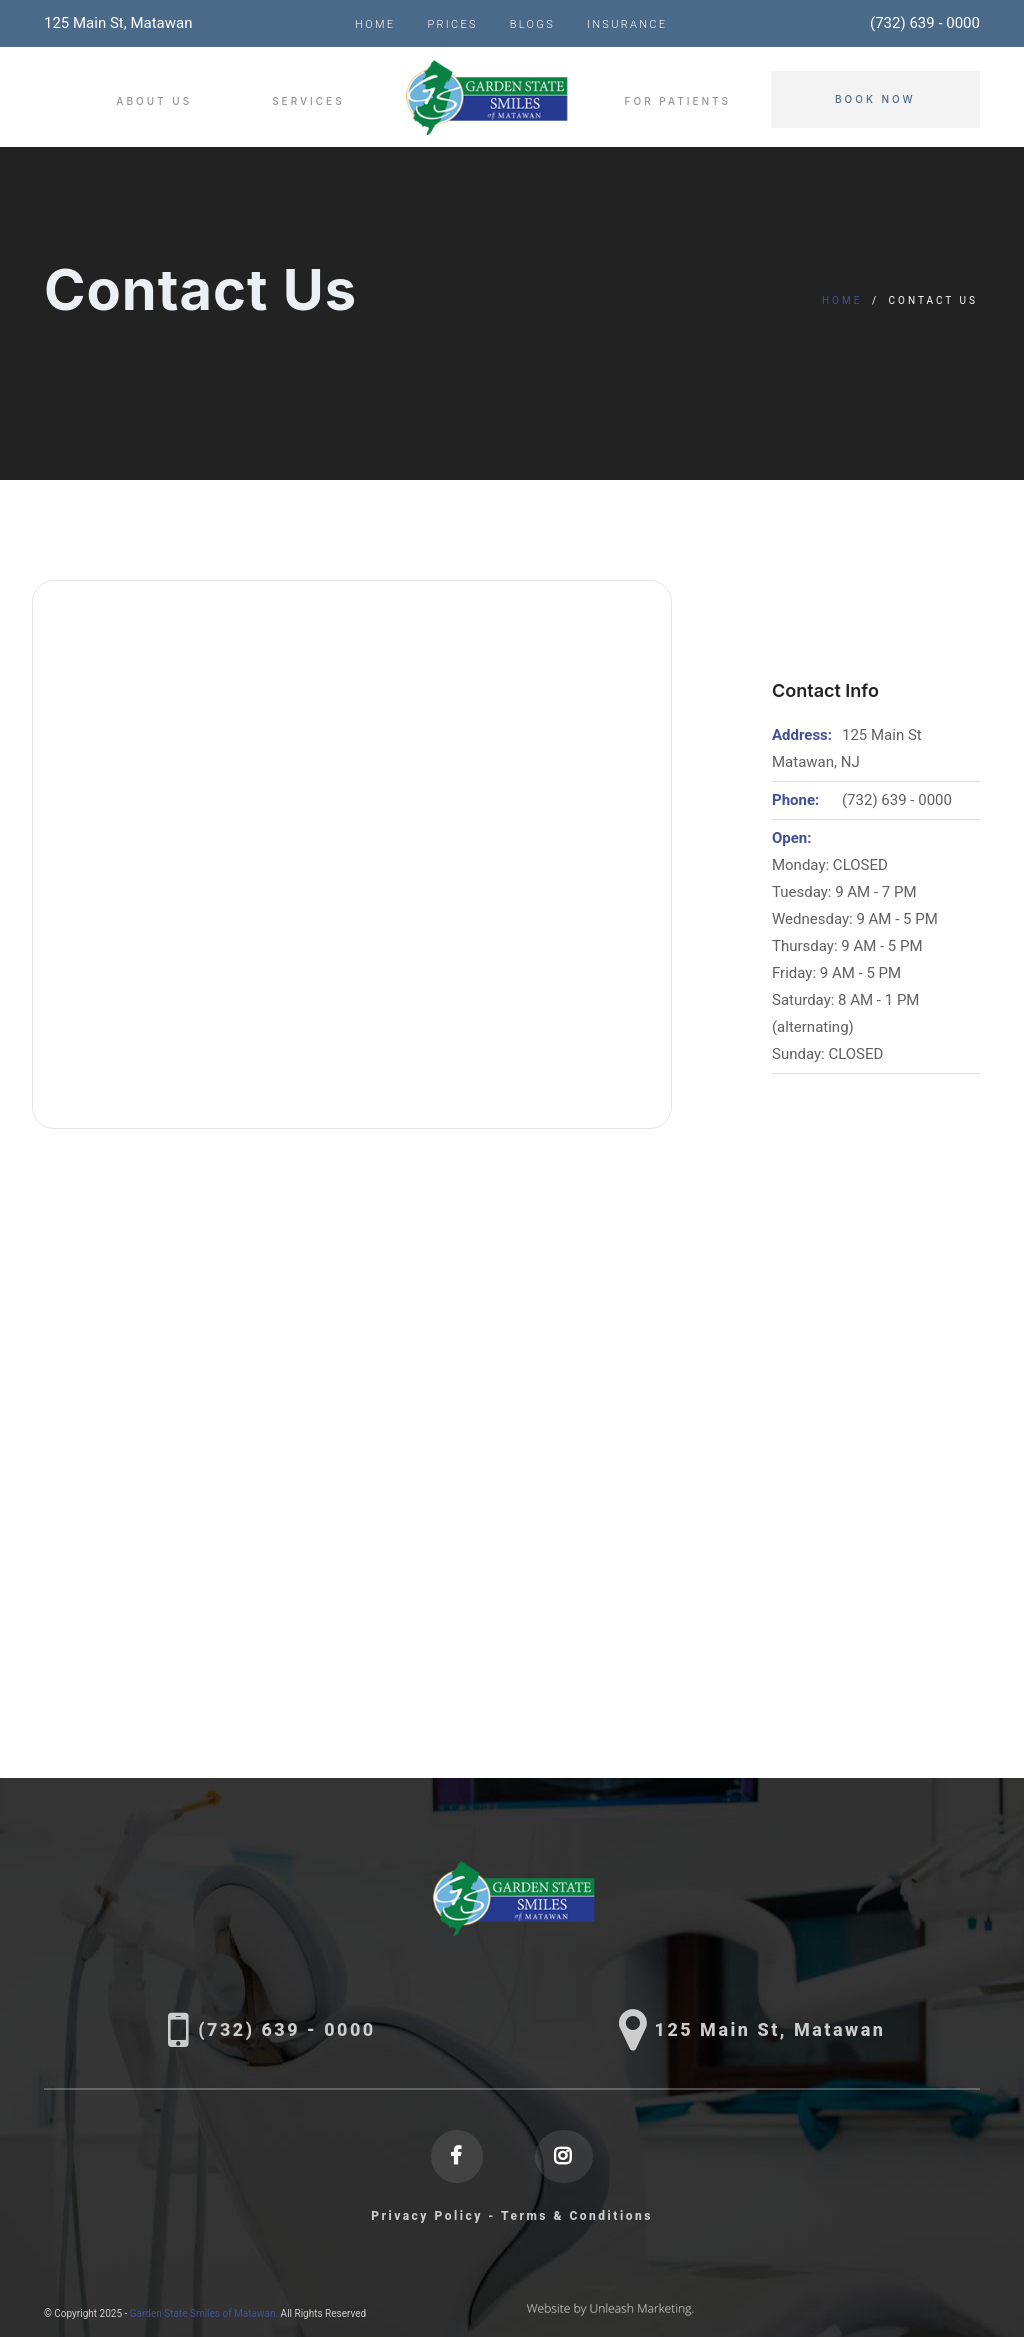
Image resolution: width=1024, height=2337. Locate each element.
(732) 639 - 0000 (925, 23)
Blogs (532, 24)
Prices (452, 24)
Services (308, 101)
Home (375, 24)
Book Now (875, 99)
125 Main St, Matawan (118, 23)
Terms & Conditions (577, 2216)
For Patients (678, 101)
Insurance (627, 24)
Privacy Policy (427, 2216)
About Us (154, 101)
